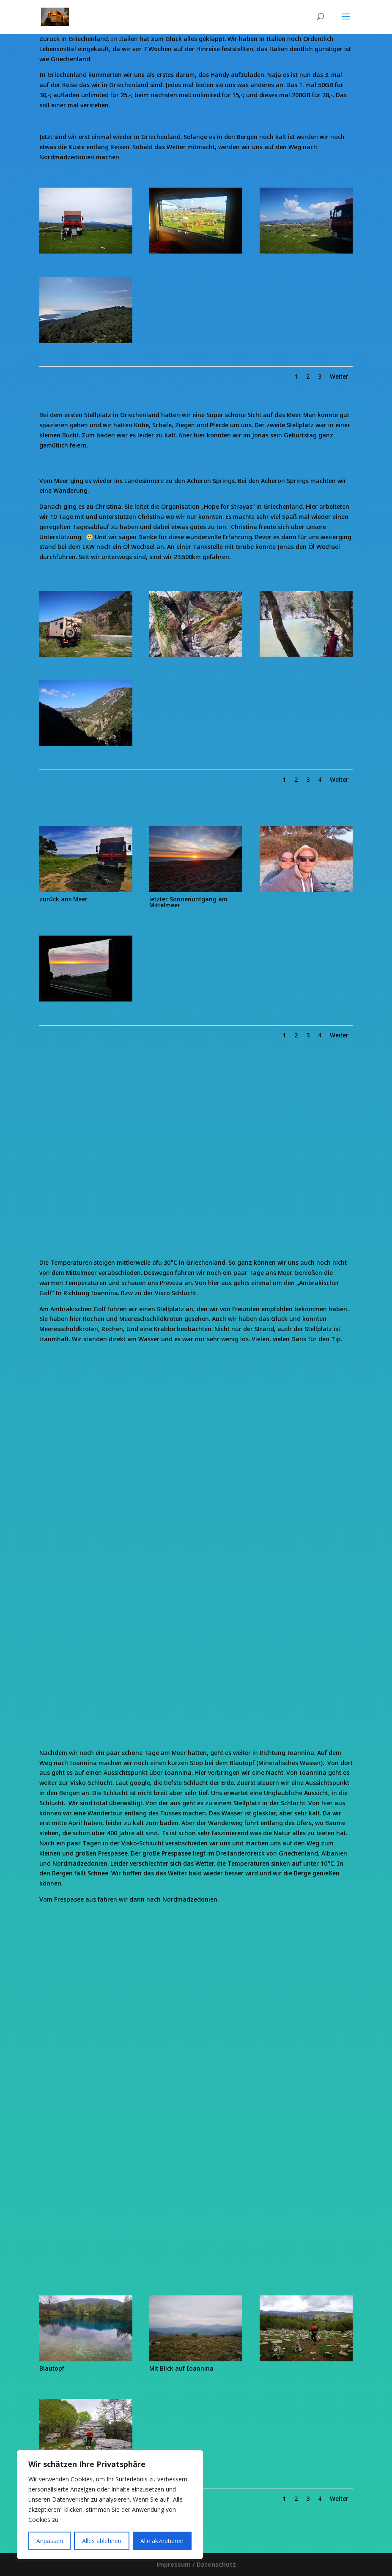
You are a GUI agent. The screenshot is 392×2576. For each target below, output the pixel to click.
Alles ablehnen (101, 2541)
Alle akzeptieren (162, 2541)
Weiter (339, 376)
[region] (110, 2504)
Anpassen (49, 2541)
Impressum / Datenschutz (196, 2564)
